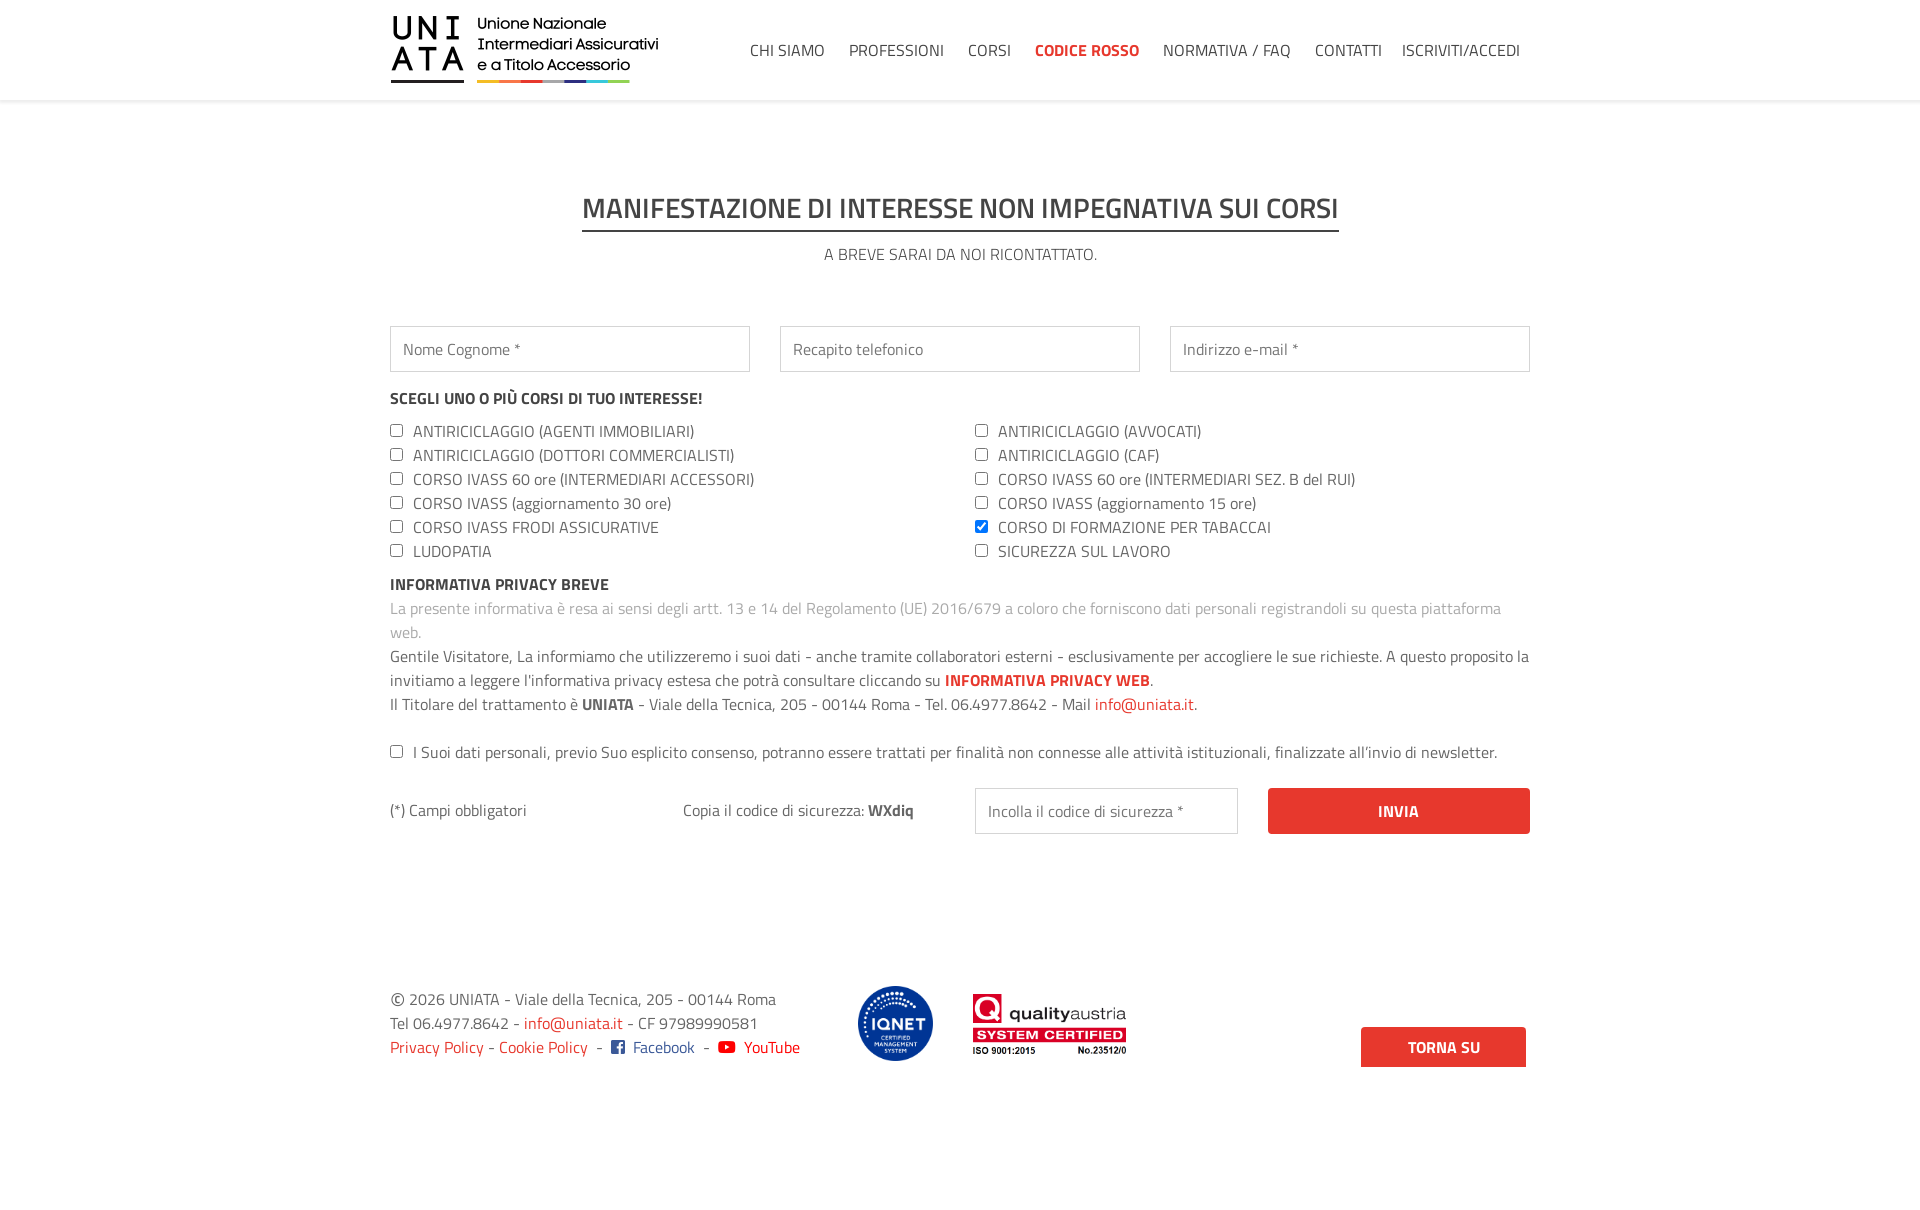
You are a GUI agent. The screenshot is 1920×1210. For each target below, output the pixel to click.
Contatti (1348, 50)
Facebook (653, 1047)
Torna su (1444, 1047)
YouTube (759, 1047)
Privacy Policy (437, 1047)
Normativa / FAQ (1227, 50)
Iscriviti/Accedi (1461, 50)
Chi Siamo (787, 50)
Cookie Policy (543, 1047)
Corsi (989, 50)
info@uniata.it (1144, 704)
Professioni (896, 50)
